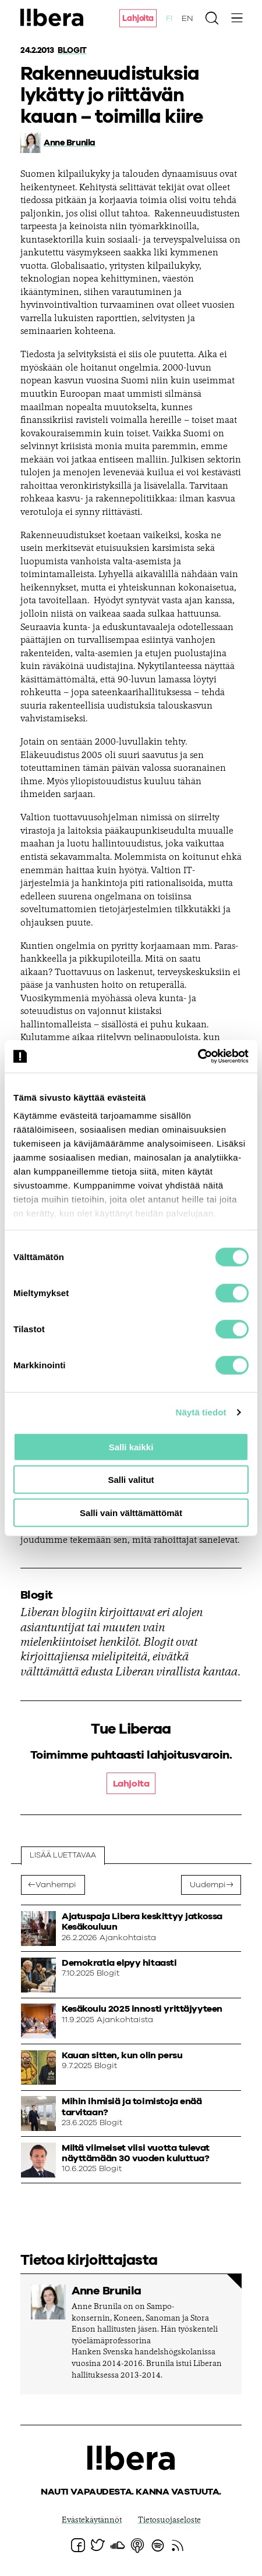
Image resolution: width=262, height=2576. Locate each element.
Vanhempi (56, 1885)
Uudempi (208, 1885)
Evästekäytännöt (92, 2521)
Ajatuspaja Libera (52, 17)
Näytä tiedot (201, 1412)
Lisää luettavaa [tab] (63, 1855)
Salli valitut (131, 1480)
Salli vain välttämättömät (131, 1512)
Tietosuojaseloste (169, 2521)
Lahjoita (138, 19)
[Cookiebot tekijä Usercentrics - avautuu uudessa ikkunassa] (198, 1056)
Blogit (72, 51)
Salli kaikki (131, 1446)
